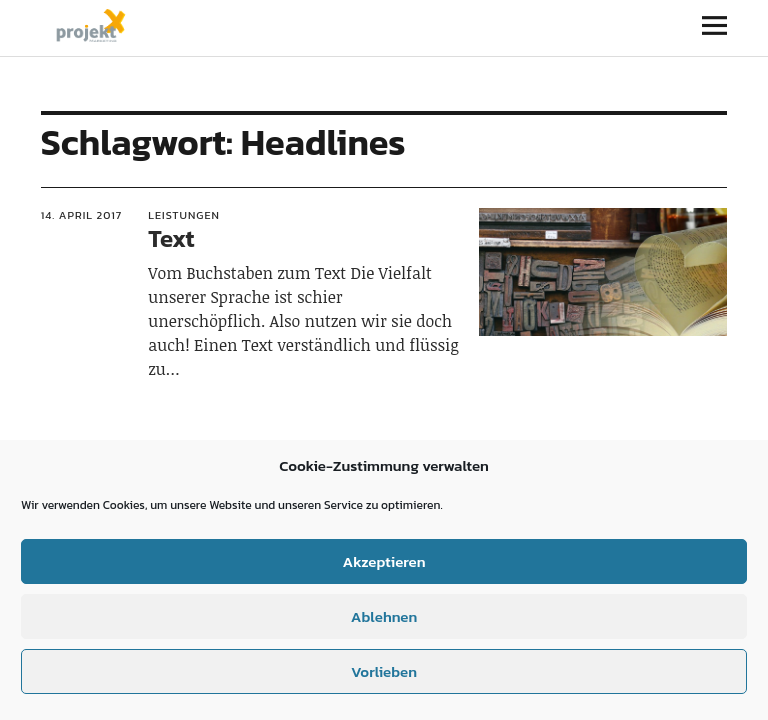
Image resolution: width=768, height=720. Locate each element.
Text (171, 238)
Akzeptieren (383, 561)
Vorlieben (384, 671)
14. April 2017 (82, 215)
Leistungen (184, 215)
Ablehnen (384, 616)
